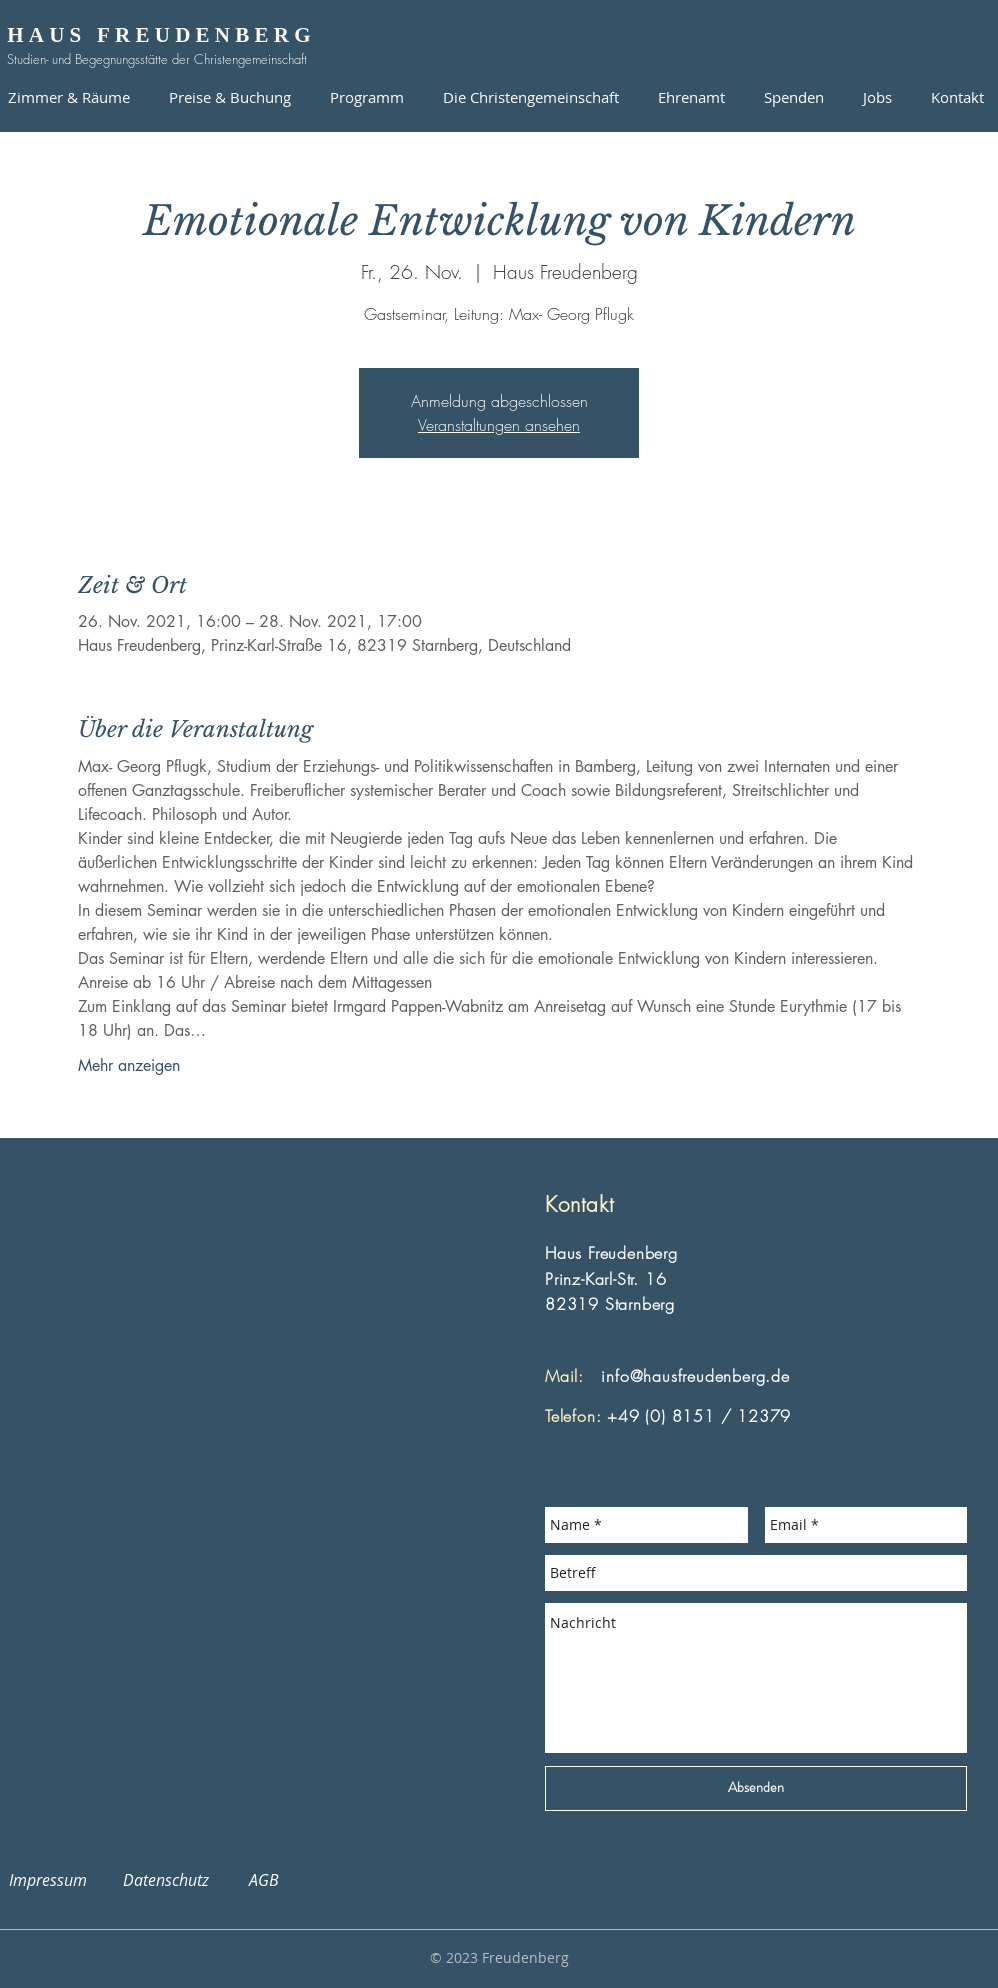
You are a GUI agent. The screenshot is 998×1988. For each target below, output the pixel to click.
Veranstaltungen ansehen (499, 425)
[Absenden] (756, 1788)
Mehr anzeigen (129, 1065)
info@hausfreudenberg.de (695, 1376)
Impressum (60, 1880)
